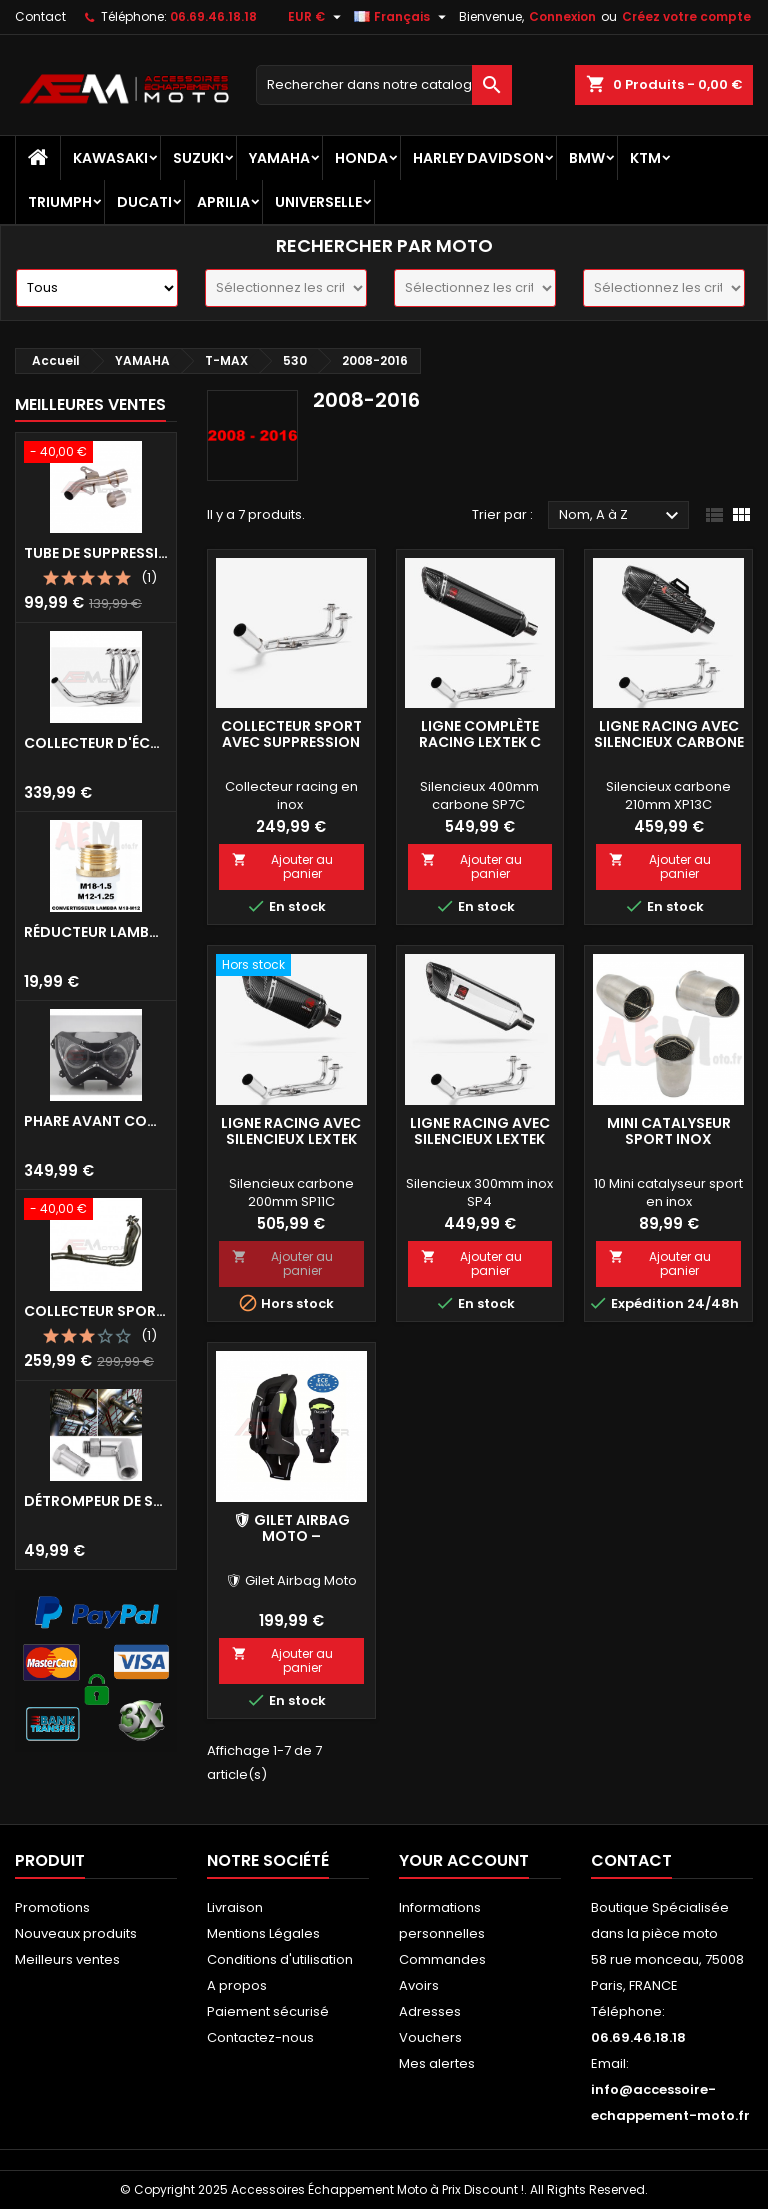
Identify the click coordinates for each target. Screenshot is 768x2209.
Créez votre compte (686, 16)
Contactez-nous (260, 2037)
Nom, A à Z (621, 516)
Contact (40, 16)
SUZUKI (198, 158)
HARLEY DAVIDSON (478, 158)
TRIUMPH (60, 202)
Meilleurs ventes (67, 1959)
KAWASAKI (110, 158)
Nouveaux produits (76, 1933)
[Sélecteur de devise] (317, 17)
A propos (237, 1985)
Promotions (52, 1907)
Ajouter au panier (282, 866)
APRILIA (223, 202)
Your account (464, 1860)
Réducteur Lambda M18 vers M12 (96, 932)
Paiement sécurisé (268, 2011)
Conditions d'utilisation (280, 1959)
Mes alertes (437, 2063)
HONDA (361, 158)
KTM (645, 158)
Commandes (442, 1959)
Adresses (430, 2011)
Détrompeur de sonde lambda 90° (96, 1501)
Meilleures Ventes (90, 404)
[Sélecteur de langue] (402, 17)
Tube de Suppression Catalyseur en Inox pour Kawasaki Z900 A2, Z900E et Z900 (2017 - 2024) (96, 553)
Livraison (235, 1907)
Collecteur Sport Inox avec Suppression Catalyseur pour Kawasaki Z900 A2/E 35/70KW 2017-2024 (96, 1311)
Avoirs (419, 1985)
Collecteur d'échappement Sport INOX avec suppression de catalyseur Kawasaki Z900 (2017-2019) (96, 743)
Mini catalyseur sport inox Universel (669, 1139)
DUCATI (144, 202)
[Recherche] (384, 85)
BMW (587, 158)
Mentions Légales (263, 1933)
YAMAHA (279, 158)
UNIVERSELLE (318, 202)
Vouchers (430, 2037)
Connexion (562, 16)
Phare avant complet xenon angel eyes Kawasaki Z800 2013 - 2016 (96, 1121)
